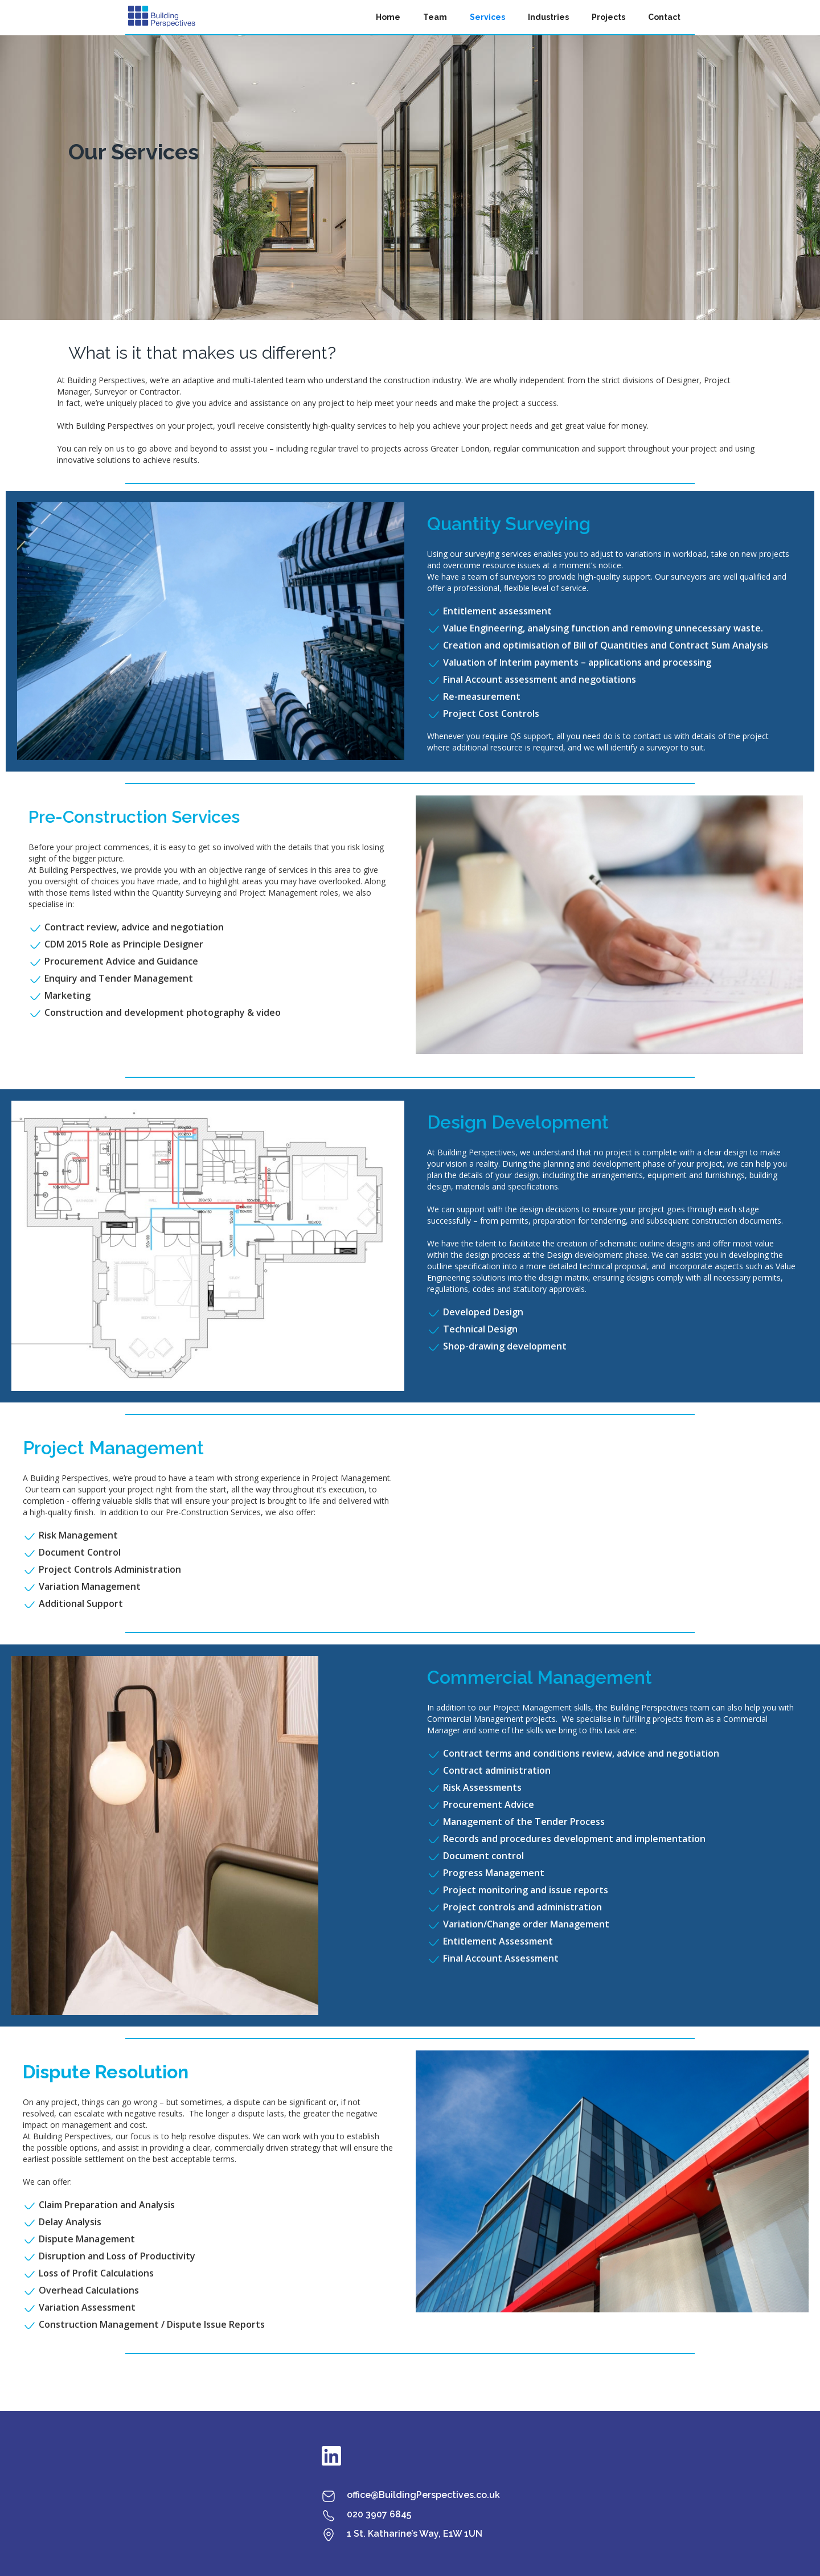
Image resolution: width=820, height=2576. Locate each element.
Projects (608, 17)
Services (487, 17)
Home (388, 17)
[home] (161, 16)
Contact (664, 17)
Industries (548, 17)
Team (435, 17)
